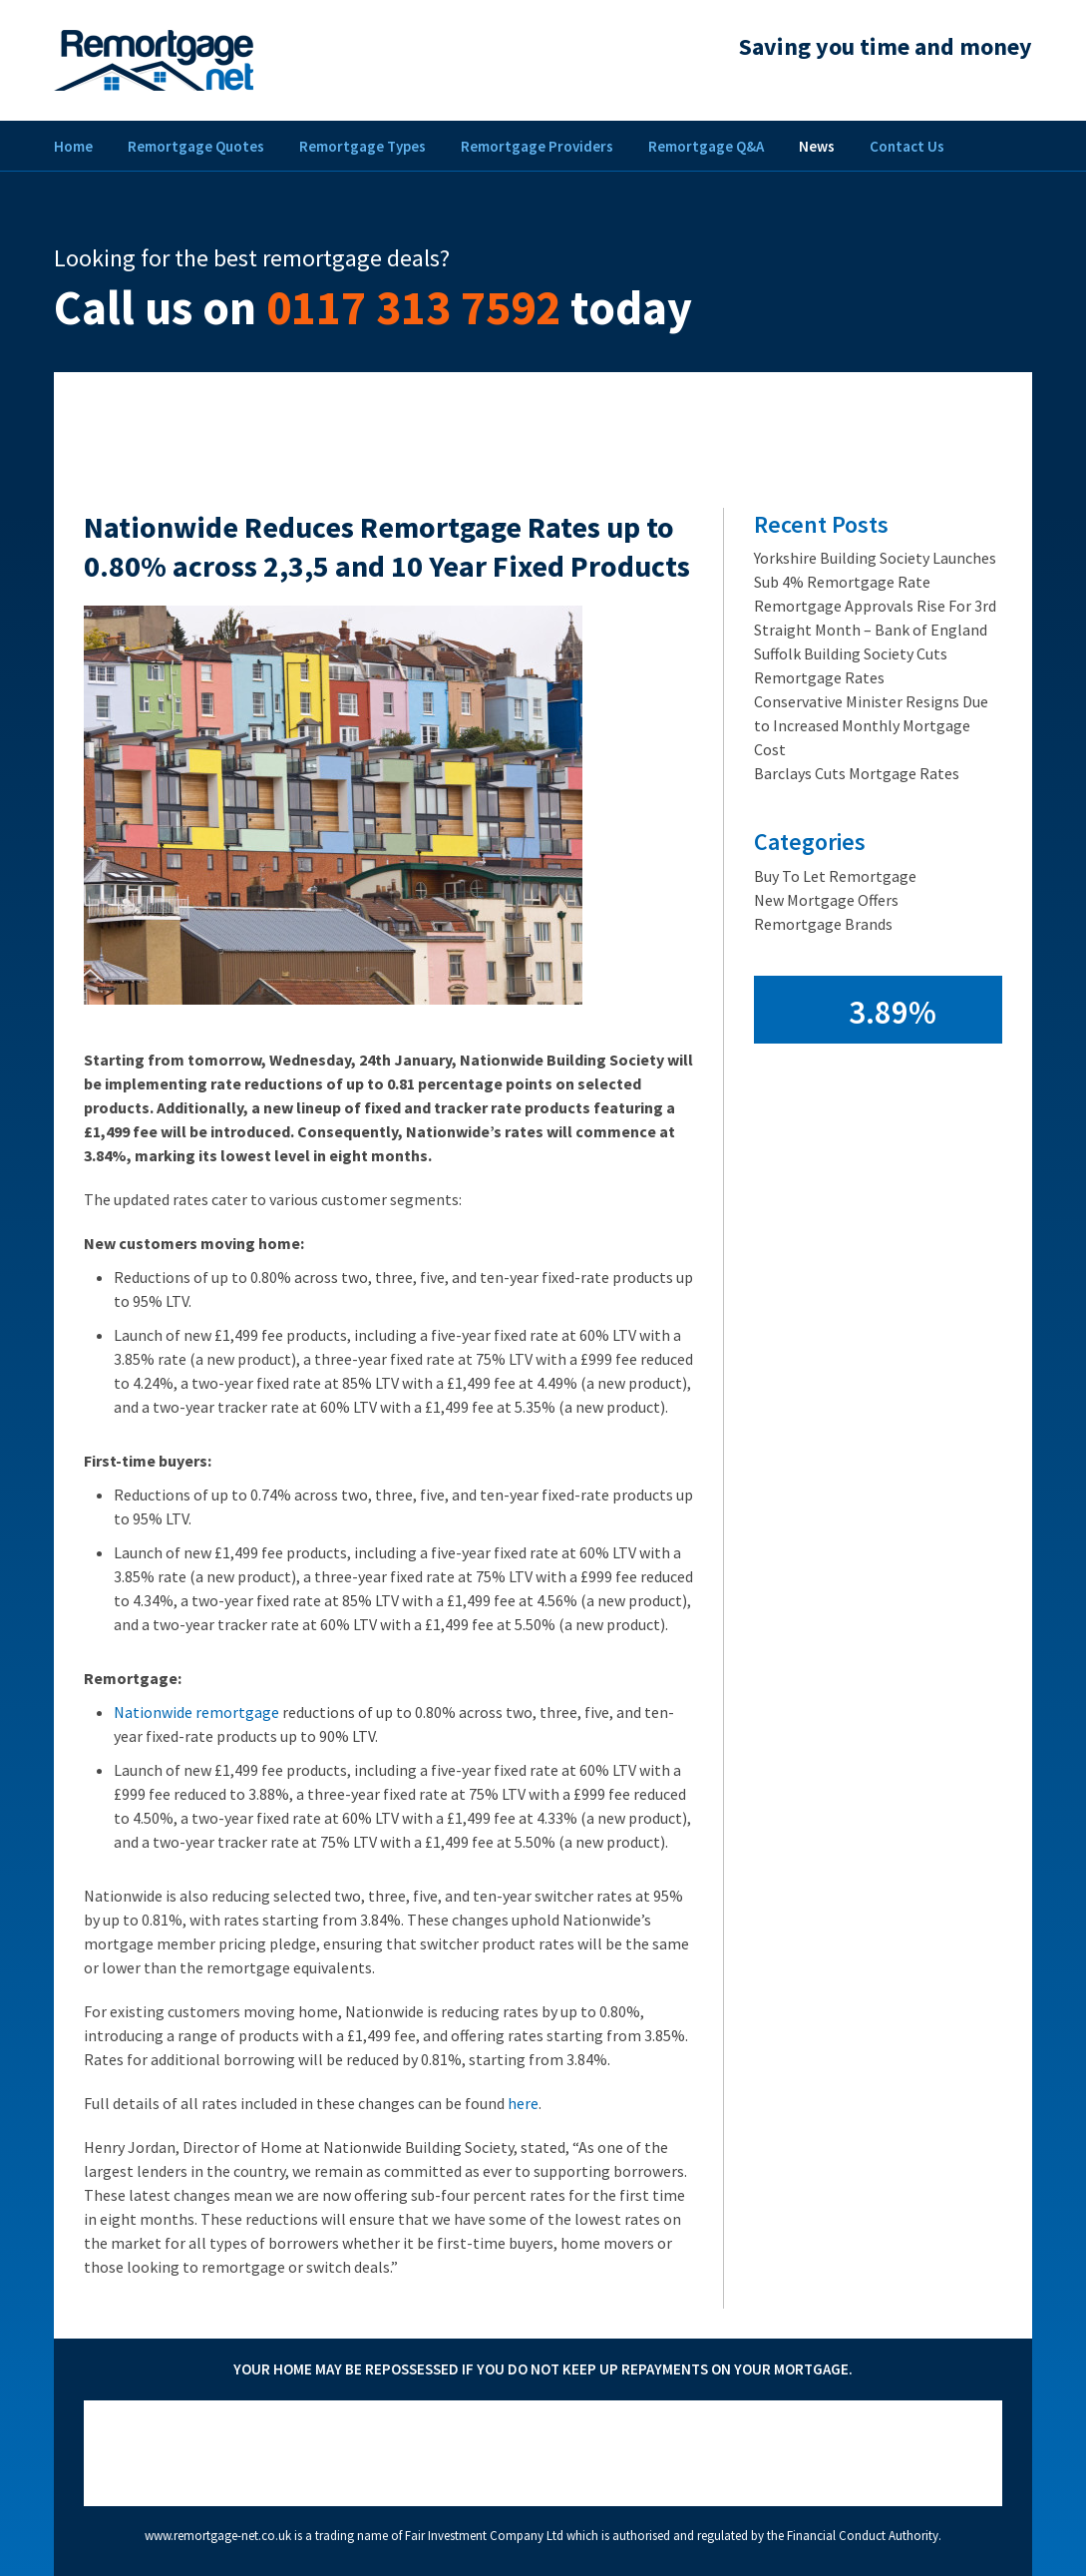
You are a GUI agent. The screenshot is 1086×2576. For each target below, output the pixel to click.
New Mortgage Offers (826, 900)
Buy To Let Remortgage (835, 876)
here (523, 2103)
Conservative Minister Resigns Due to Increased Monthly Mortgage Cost (871, 725)
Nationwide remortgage (196, 1712)
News (817, 146)
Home (73, 146)
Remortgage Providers (537, 146)
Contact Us (907, 146)
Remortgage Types (362, 146)
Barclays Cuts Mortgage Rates (856, 773)
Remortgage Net (153, 60)
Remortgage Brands (823, 924)
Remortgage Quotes (196, 146)
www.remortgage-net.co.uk (218, 2535)
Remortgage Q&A (706, 146)
